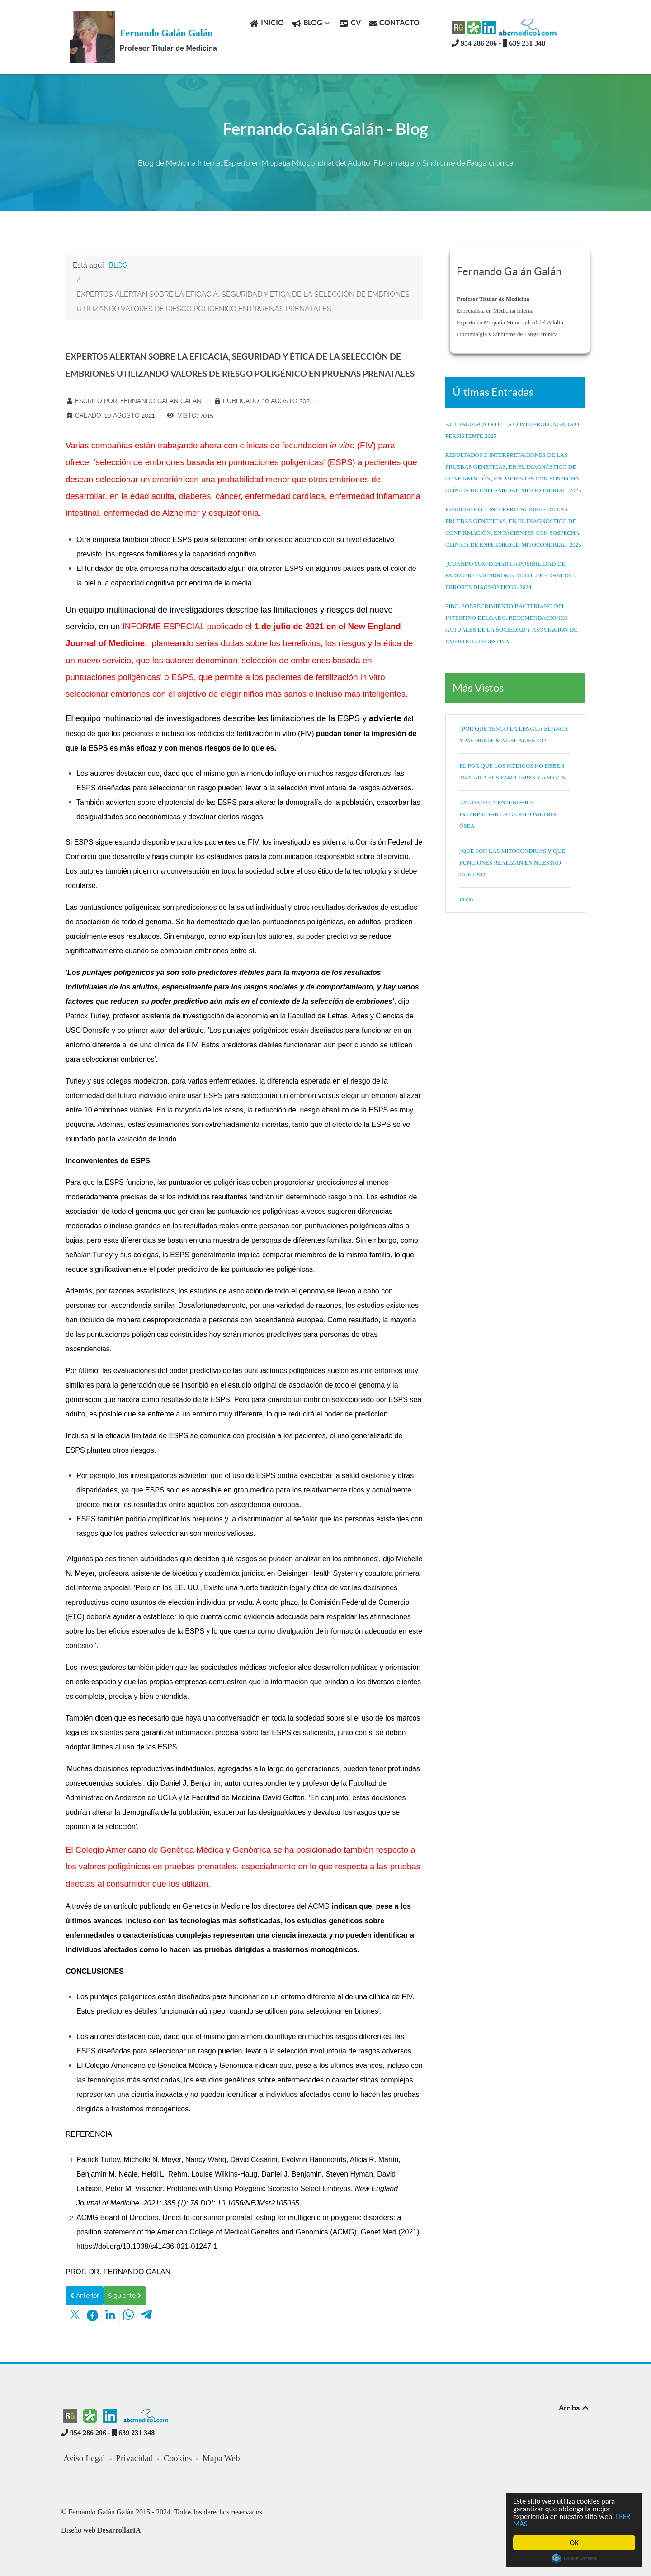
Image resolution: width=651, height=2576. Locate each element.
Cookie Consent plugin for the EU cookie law (574, 2558)
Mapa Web (221, 2458)
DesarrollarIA (119, 2530)
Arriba (574, 2408)
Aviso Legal (84, 2458)
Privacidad (134, 2458)
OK (574, 2542)
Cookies (178, 2458)
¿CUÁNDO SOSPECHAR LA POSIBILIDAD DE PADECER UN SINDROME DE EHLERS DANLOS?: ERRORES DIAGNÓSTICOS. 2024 (510, 575)
